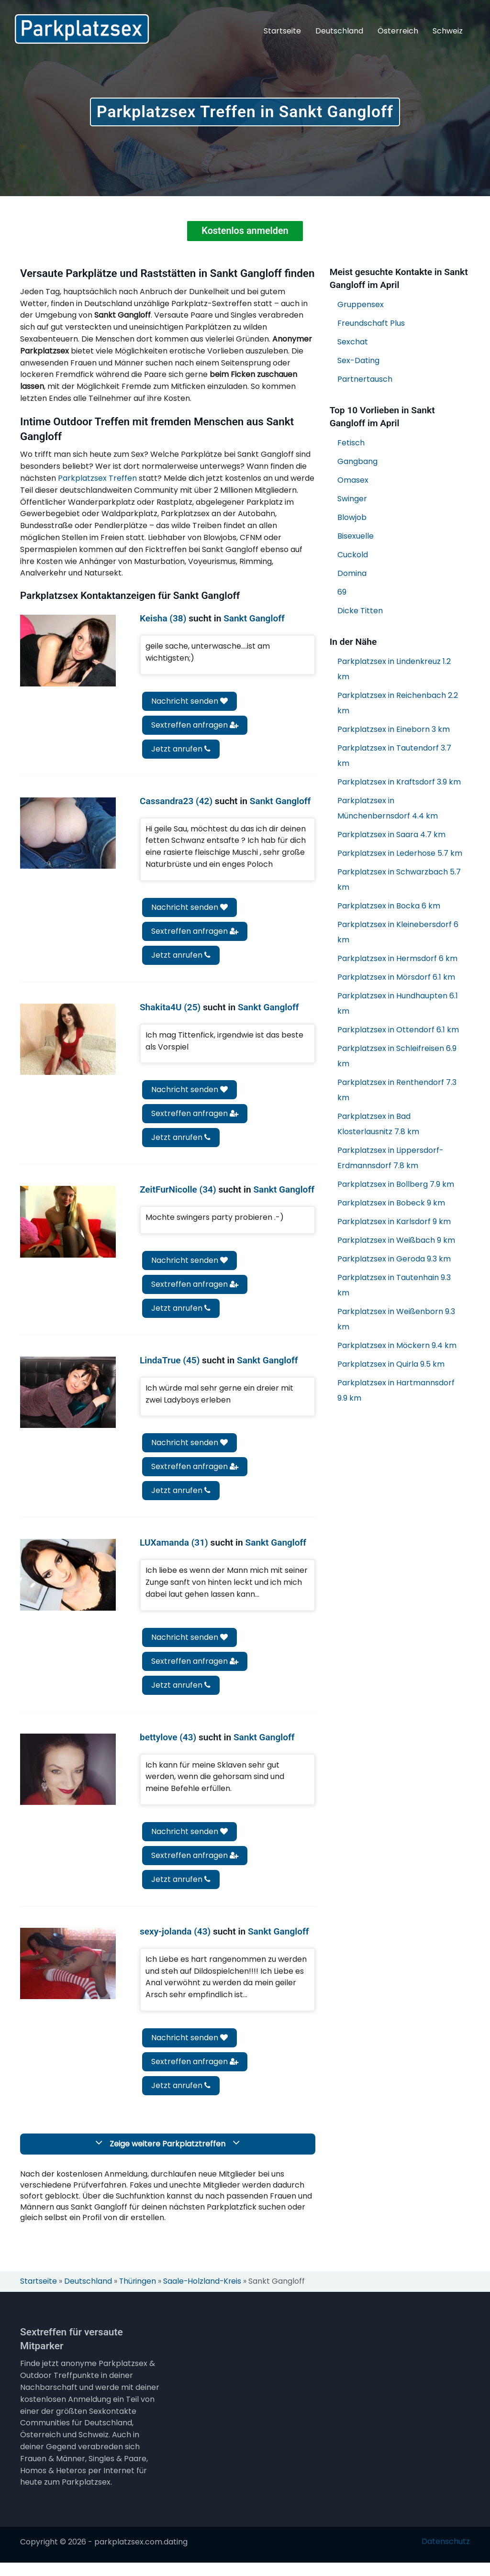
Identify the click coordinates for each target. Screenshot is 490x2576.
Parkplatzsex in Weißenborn (396, 1319)
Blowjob (352, 517)
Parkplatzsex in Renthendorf (397, 1090)
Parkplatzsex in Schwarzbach (399, 880)
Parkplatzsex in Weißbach (396, 1240)
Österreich (398, 30)
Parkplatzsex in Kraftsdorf (399, 782)
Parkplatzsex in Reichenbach (397, 703)
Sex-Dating (358, 360)
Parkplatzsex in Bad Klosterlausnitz (378, 1124)
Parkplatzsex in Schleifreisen (397, 1056)
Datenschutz (446, 2555)
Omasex (352, 480)
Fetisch (351, 443)
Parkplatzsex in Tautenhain (394, 1285)
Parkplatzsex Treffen (97, 478)
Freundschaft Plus (371, 323)
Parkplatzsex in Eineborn (393, 729)
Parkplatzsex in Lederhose (399, 853)
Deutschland (339, 30)
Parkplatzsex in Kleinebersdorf (397, 932)
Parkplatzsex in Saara (391, 834)
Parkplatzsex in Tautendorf (394, 756)
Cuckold (352, 555)
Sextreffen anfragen (194, 725)
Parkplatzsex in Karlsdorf (394, 1221)
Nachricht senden (189, 701)
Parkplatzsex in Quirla (391, 1364)
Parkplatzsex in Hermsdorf (397, 958)
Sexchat (352, 342)
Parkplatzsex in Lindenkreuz (394, 669)
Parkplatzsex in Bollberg (395, 1184)
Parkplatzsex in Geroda (394, 1259)
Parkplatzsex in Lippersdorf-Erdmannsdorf (390, 1158)
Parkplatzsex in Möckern (397, 1345)
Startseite (282, 30)
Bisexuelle (355, 536)
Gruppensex (360, 304)
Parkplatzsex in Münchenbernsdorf (387, 809)
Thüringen (138, 2294)
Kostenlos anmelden (245, 231)
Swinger (352, 499)
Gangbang (357, 461)
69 (341, 592)
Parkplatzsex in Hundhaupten (397, 1004)
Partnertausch (364, 379)
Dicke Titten (360, 611)
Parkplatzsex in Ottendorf (398, 1030)
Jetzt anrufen (181, 749)
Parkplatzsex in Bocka (388, 906)
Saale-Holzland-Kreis (204, 2294)
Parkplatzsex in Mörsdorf (396, 977)
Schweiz (448, 30)
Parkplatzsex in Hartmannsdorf (396, 1391)
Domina (352, 573)
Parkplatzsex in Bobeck (391, 1203)
